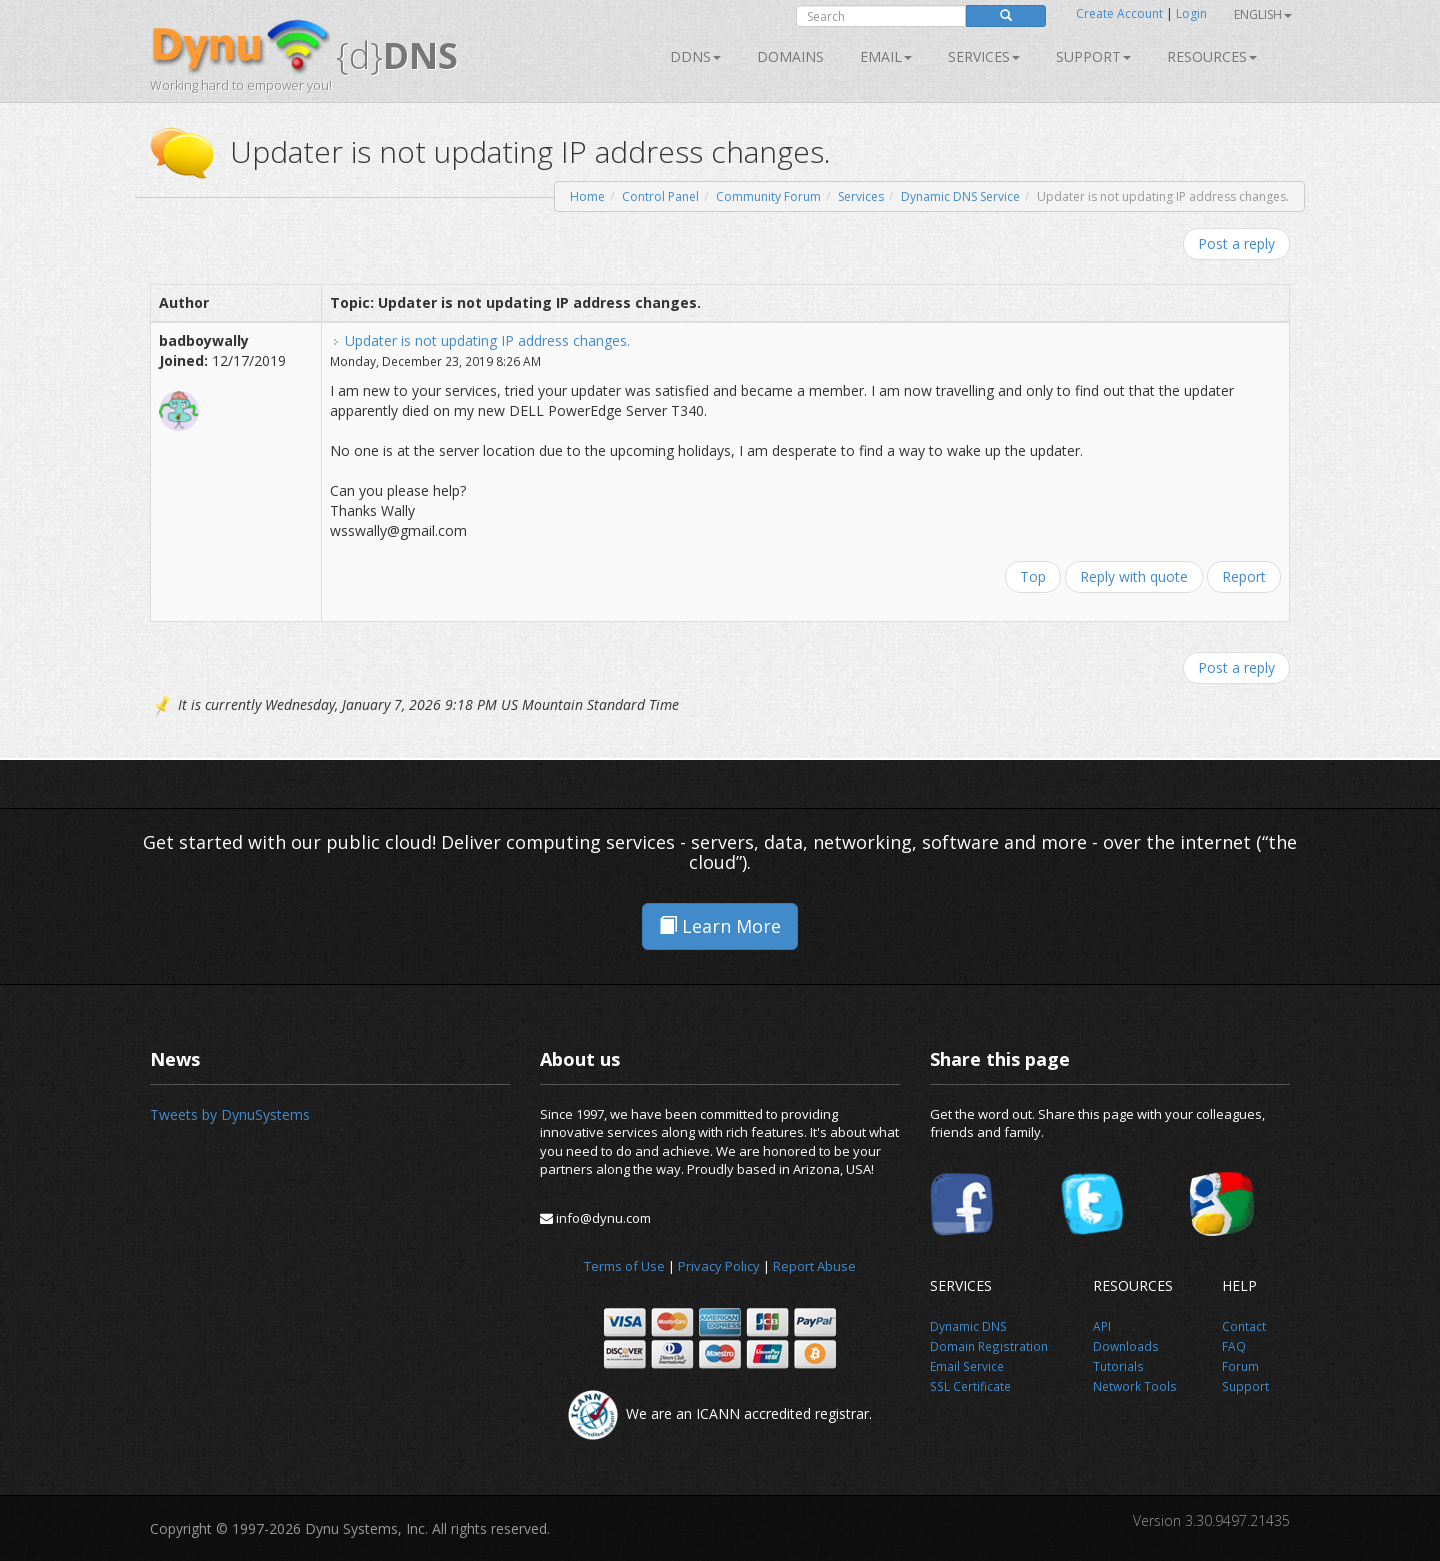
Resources (1212, 56)
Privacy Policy (719, 1266)
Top (1033, 576)
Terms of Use (624, 1266)
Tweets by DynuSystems (230, 1114)
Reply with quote (1134, 576)
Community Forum (768, 196)
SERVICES (984, 56)
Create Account (1119, 13)
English (1263, 14)
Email (886, 56)
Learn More (720, 926)
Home (587, 196)
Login (1191, 13)
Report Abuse (814, 1266)
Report (1244, 576)
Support (1093, 56)
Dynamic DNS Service (960, 196)
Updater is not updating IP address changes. (487, 340)
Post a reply (1236, 243)
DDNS (695, 56)
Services (861, 196)
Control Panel (660, 196)
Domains (790, 56)
